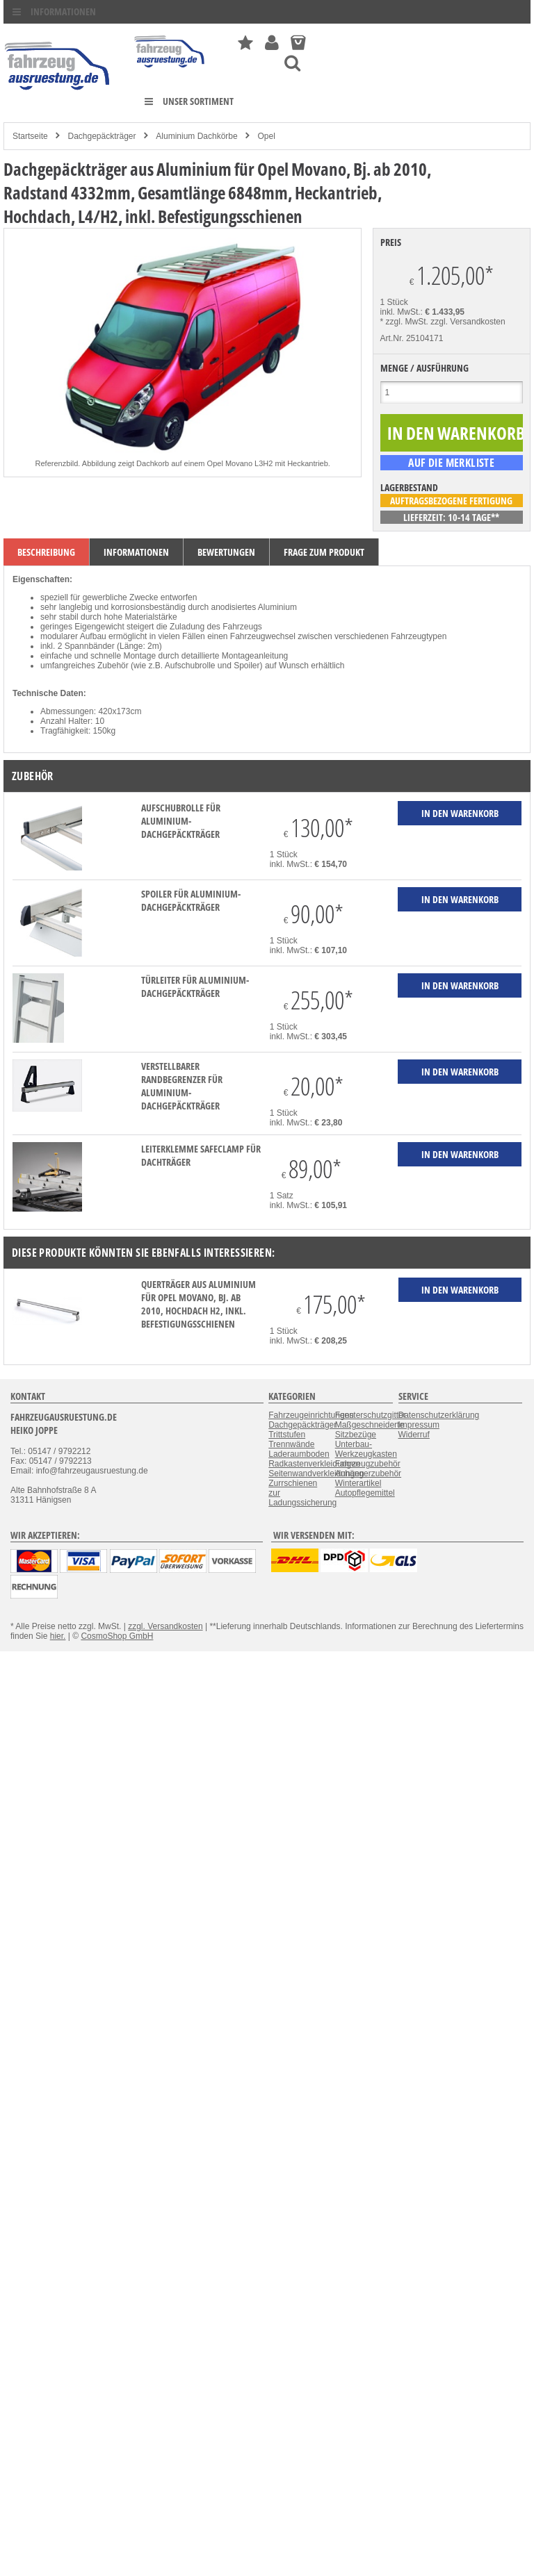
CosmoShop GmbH (117, 1636)
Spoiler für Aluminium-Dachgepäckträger (191, 900)
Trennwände (291, 1444)
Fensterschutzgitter (370, 1415)
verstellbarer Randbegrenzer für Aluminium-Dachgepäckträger (181, 1085)
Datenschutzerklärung (439, 1415)
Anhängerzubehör (368, 1473)
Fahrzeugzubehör (367, 1464)
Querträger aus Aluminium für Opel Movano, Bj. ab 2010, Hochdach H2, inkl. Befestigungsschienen (198, 1304)
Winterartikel (358, 1483)
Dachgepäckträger (101, 136)
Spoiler (246, 665)
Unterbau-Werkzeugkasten (366, 1449)
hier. (58, 1636)
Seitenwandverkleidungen (316, 1473)
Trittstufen (286, 1434)
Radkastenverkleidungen (314, 1464)
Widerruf (414, 1434)
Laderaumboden (298, 1454)
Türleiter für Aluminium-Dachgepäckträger (195, 986)
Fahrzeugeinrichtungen (311, 1415)
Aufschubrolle (190, 665)
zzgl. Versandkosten (467, 322)
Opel (266, 136)
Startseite (30, 136)
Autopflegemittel (365, 1493)
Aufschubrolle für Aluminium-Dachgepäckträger (180, 821)
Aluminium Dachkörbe (196, 136)
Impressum (418, 1425)
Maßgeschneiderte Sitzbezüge (369, 1429)
